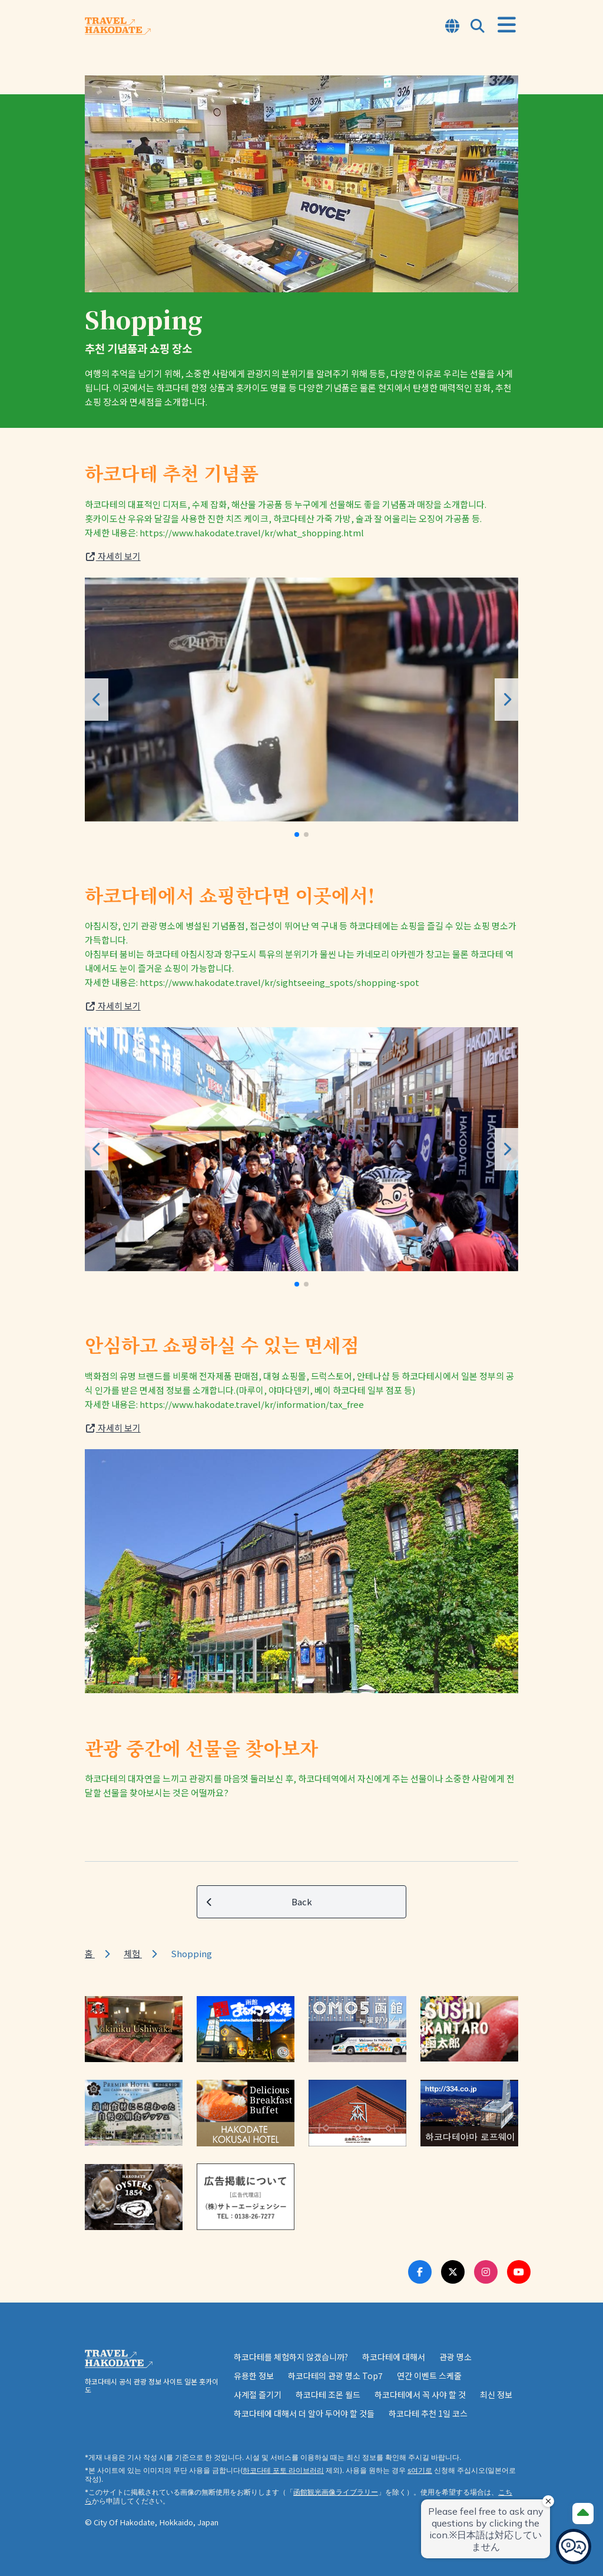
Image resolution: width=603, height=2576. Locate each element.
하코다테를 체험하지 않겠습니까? (291, 2357)
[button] (296, 834)
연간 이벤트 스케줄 (429, 2376)
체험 (133, 1953)
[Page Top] (583, 2513)
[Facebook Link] (420, 2272)
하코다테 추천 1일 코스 (428, 2413)
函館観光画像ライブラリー (335, 2492)
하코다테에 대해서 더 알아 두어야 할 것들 (304, 2413)
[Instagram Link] (486, 2272)
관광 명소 (455, 2357)
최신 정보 (496, 2394)
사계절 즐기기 (257, 2394)
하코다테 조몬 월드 (328, 2394)
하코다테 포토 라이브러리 (283, 2470)
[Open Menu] (507, 25)
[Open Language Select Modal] (452, 27)
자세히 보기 (113, 556)
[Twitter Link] (453, 2272)
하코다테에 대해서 (393, 2357)
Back (259, 1902)
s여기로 (419, 2470)
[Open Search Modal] (477, 27)
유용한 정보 (254, 2376)
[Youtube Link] (519, 2272)
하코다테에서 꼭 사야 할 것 (420, 2394)
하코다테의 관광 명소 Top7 (335, 2376)
